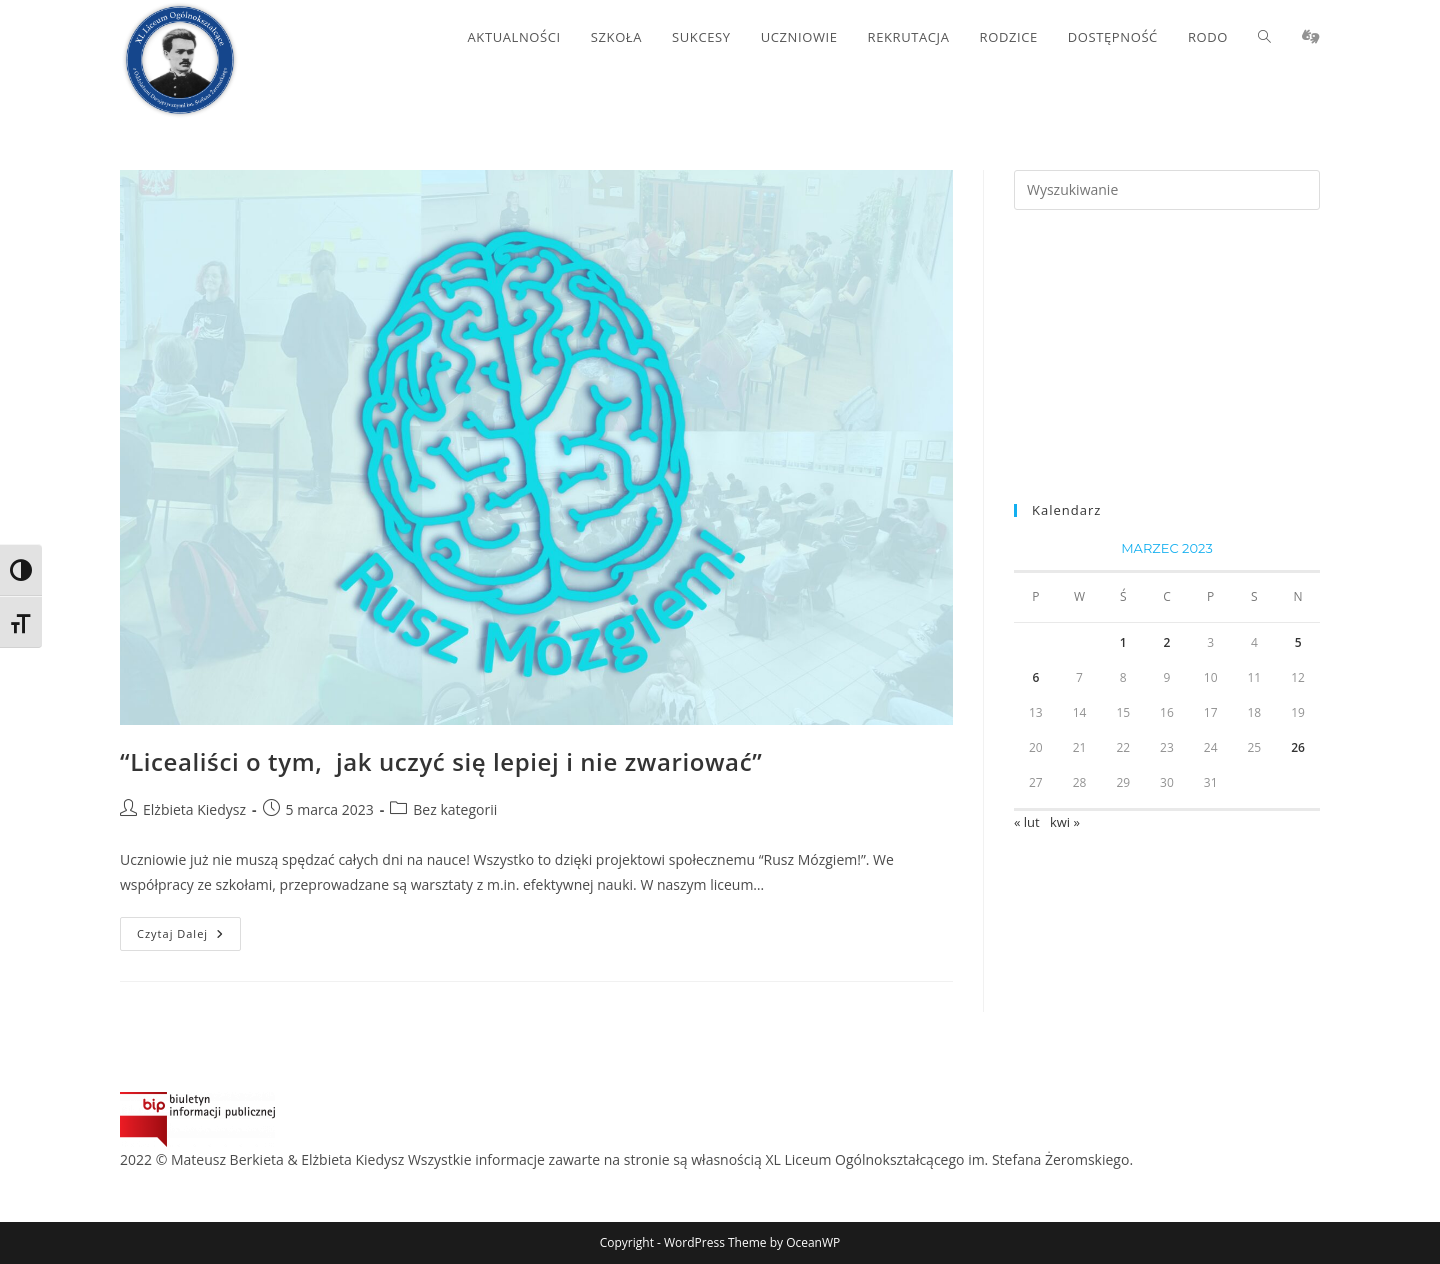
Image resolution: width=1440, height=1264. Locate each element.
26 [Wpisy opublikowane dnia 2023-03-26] (1298, 747)
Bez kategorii (455, 809)
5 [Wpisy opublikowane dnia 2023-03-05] (1298, 642)
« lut (1027, 822)
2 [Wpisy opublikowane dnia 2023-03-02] (1167, 642)
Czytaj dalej (189, 937)
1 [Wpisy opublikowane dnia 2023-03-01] (1123, 642)
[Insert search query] (1167, 190)
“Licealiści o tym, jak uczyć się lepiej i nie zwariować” (441, 761)
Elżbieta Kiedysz (194, 809)
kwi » (1065, 822)
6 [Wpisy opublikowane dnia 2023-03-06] (1035, 677)
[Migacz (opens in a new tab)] (1311, 37)
